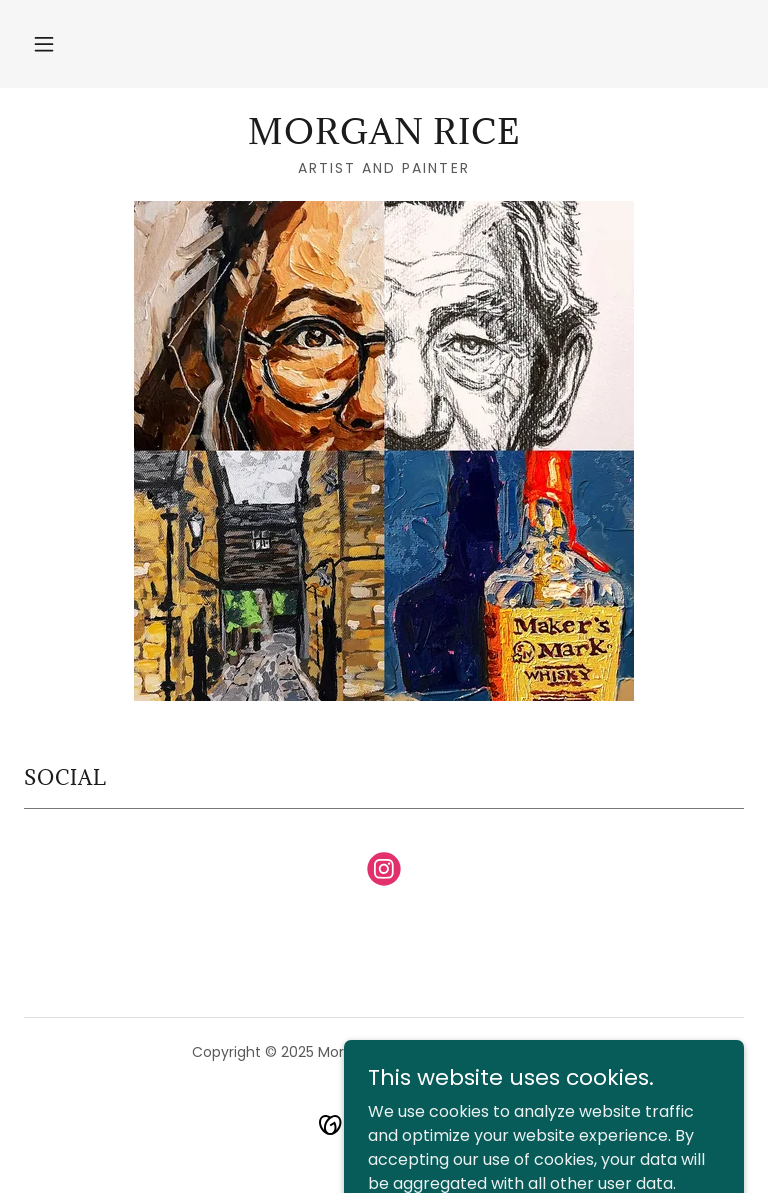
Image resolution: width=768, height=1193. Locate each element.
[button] (44, 44)
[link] (384, 138)
